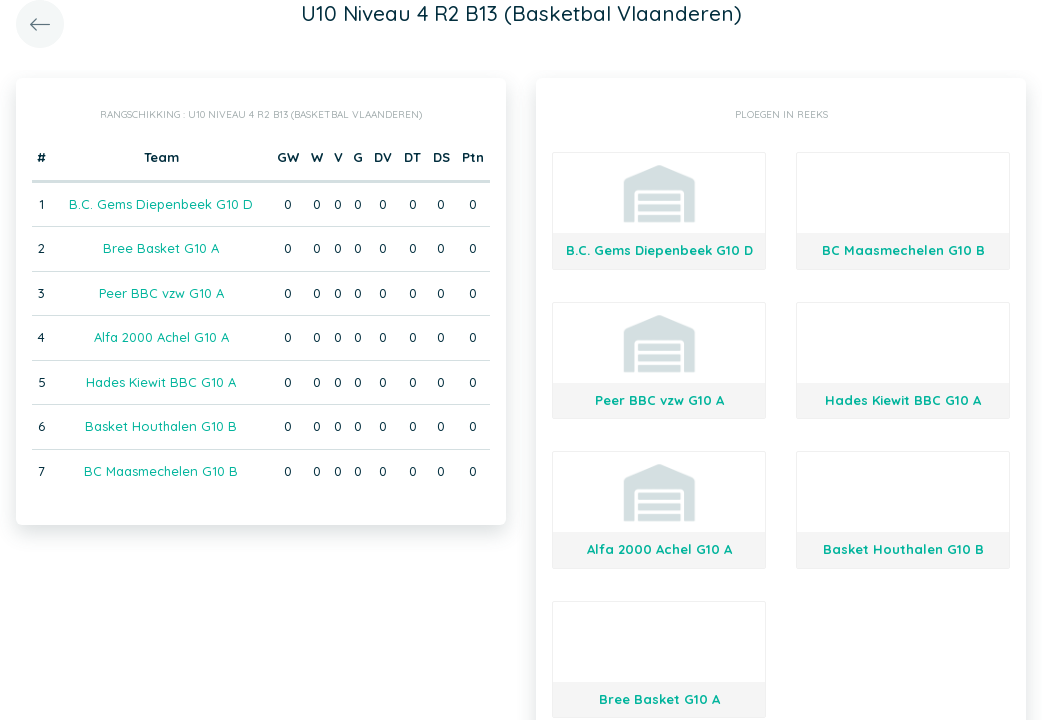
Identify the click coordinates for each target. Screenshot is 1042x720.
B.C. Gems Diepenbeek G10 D (161, 204)
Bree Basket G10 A (161, 248)
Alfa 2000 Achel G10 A (161, 337)
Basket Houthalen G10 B (161, 426)
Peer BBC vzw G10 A (161, 293)
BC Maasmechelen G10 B (161, 471)
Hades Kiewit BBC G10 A (161, 382)
